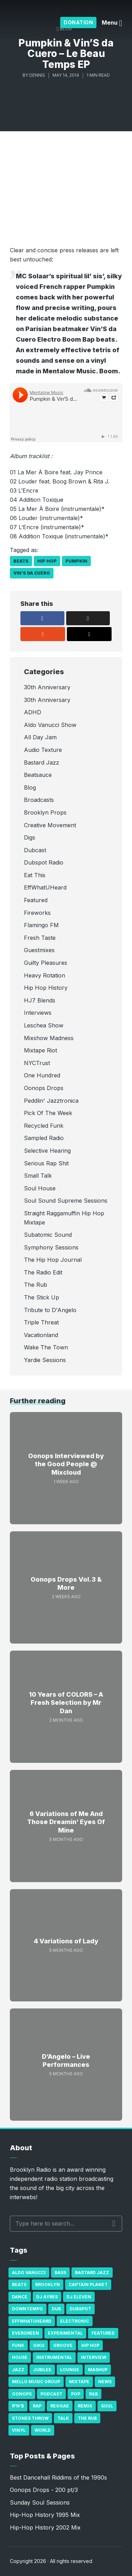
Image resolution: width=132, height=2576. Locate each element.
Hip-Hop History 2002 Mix (45, 2527)
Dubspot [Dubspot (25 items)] (80, 2308)
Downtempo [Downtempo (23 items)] (27, 2308)
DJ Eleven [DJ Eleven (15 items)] (79, 2296)
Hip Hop (47, 561)
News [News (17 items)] (105, 2381)
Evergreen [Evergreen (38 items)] (25, 2333)
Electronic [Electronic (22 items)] (74, 2321)
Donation (78, 22)
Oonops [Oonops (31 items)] (22, 2394)
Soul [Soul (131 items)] (107, 2406)
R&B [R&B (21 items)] (93, 2394)
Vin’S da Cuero (31, 573)
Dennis (37, 75)
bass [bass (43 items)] (60, 2272)
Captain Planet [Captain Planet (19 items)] (88, 2284)
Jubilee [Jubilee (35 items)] (42, 2369)
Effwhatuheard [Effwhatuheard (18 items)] (31, 2321)
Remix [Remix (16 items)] (85, 2406)
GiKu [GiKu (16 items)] (38, 2345)
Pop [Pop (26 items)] (75, 2394)
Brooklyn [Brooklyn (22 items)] (47, 2284)
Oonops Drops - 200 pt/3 (44, 2489)
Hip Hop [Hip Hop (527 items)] (90, 2345)
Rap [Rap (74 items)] (37, 2406)
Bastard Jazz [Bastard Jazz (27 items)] (92, 2272)
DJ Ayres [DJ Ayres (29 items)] (47, 2296)
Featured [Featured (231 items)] (103, 2333)
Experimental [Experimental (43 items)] (65, 2333)
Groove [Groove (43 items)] (63, 2345)
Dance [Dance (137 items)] (19, 2296)
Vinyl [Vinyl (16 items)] (19, 2430)
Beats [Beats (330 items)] (19, 2284)
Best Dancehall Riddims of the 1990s (58, 2477)
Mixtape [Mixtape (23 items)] (79, 2381)
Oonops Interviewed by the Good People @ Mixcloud (66, 1464)
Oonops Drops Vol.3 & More (66, 1583)
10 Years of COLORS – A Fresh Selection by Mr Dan (66, 1703)
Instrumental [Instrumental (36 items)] (54, 2357)
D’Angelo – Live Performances (66, 2060)
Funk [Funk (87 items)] (18, 2345)
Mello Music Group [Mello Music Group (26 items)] (36, 2381)
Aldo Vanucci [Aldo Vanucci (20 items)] (29, 2272)
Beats (21, 561)
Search (113, 2223)
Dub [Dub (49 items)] (56, 2308)
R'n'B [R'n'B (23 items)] (18, 2406)
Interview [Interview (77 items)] (93, 2357)
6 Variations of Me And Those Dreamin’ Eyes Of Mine (66, 1822)
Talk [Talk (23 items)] (63, 2418)
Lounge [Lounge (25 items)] (69, 2369)
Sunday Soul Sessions (40, 2502)
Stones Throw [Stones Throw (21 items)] (30, 2418)
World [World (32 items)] (42, 2430)
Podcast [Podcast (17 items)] (51, 2394)
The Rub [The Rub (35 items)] (87, 2418)
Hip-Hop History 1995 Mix (45, 2514)
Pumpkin (76, 561)
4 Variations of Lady (66, 1941)
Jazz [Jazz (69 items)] (18, 2369)
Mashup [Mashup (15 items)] (97, 2369)
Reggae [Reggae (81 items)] (59, 2406)
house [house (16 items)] (19, 2357)
